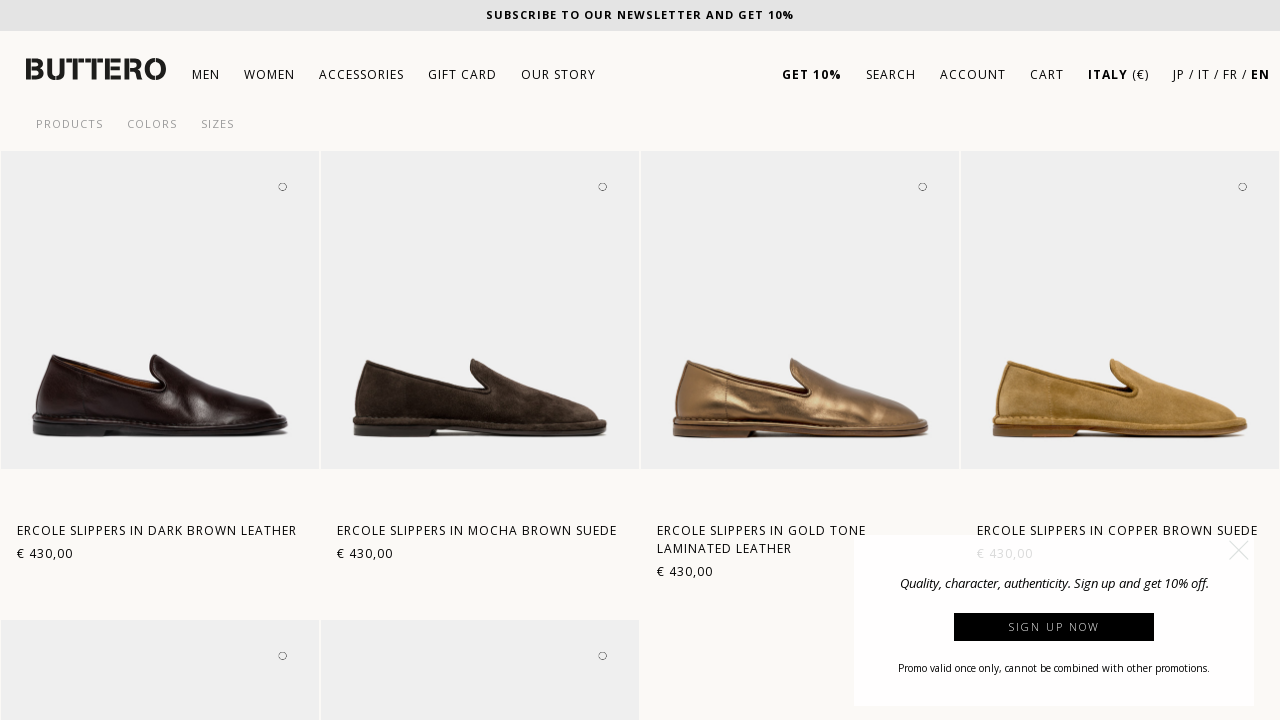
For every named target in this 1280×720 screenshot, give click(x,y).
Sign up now (1054, 626)
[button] (1239, 550)
